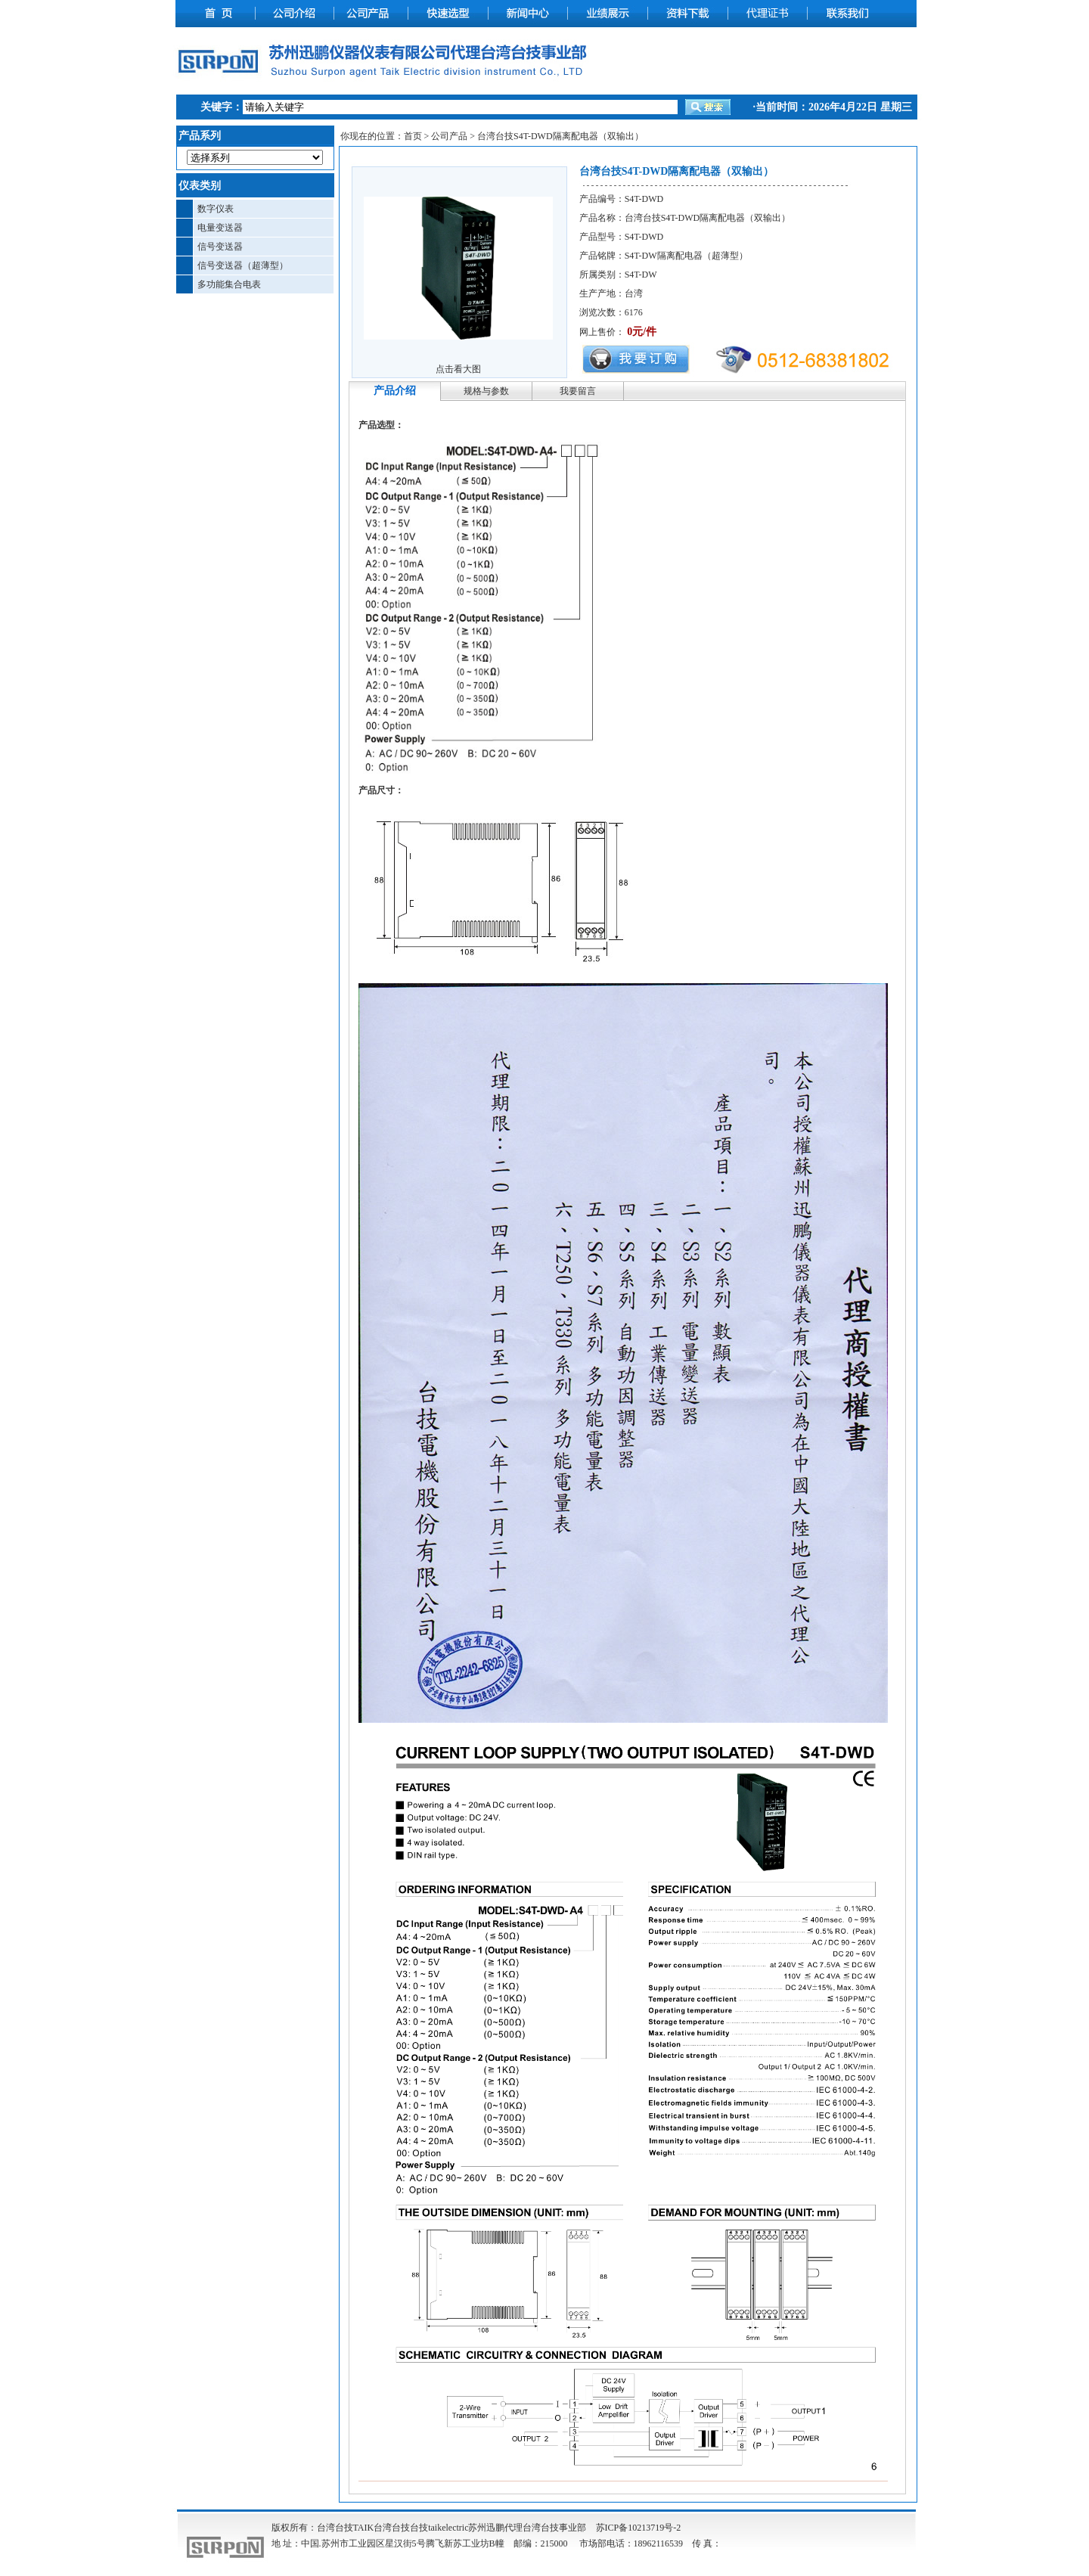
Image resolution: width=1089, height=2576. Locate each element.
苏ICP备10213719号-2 (638, 2527)
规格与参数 (486, 391)
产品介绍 (395, 390)
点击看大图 (458, 369)
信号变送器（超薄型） (242, 265)
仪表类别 (199, 185)
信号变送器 (220, 246)
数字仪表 (215, 208)
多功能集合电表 (229, 284)
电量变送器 (220, 227)
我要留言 (578, 391)
